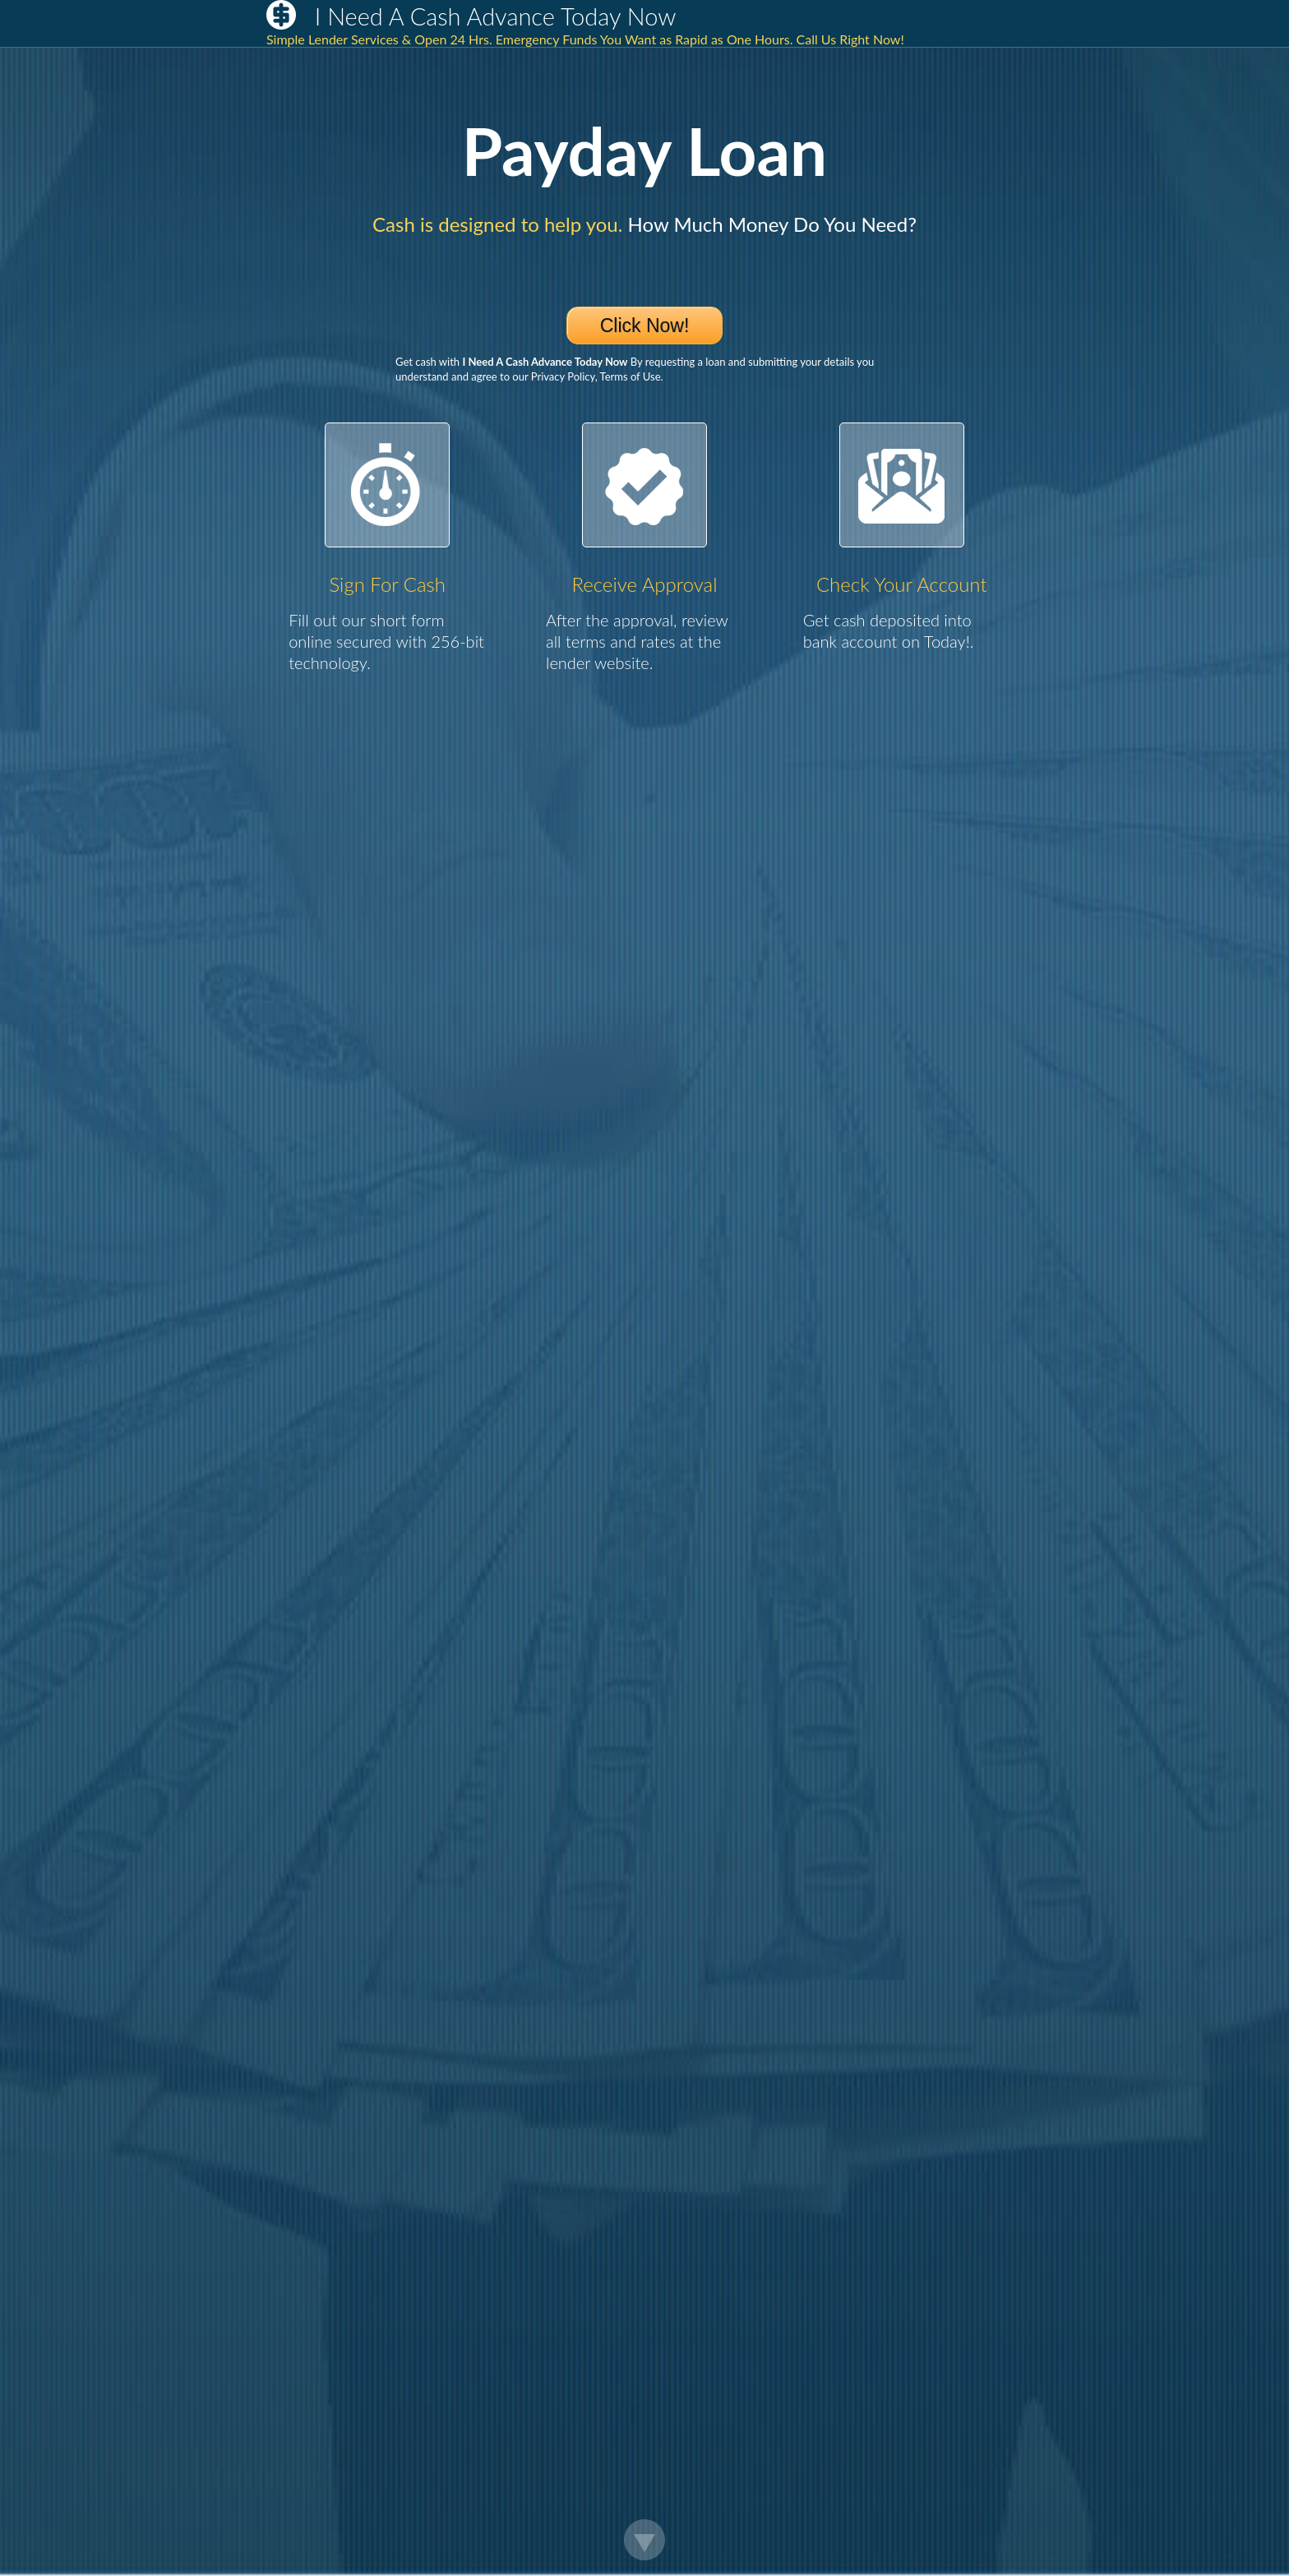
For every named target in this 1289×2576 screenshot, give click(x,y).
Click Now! (645, 325)
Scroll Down (644, 2539)
